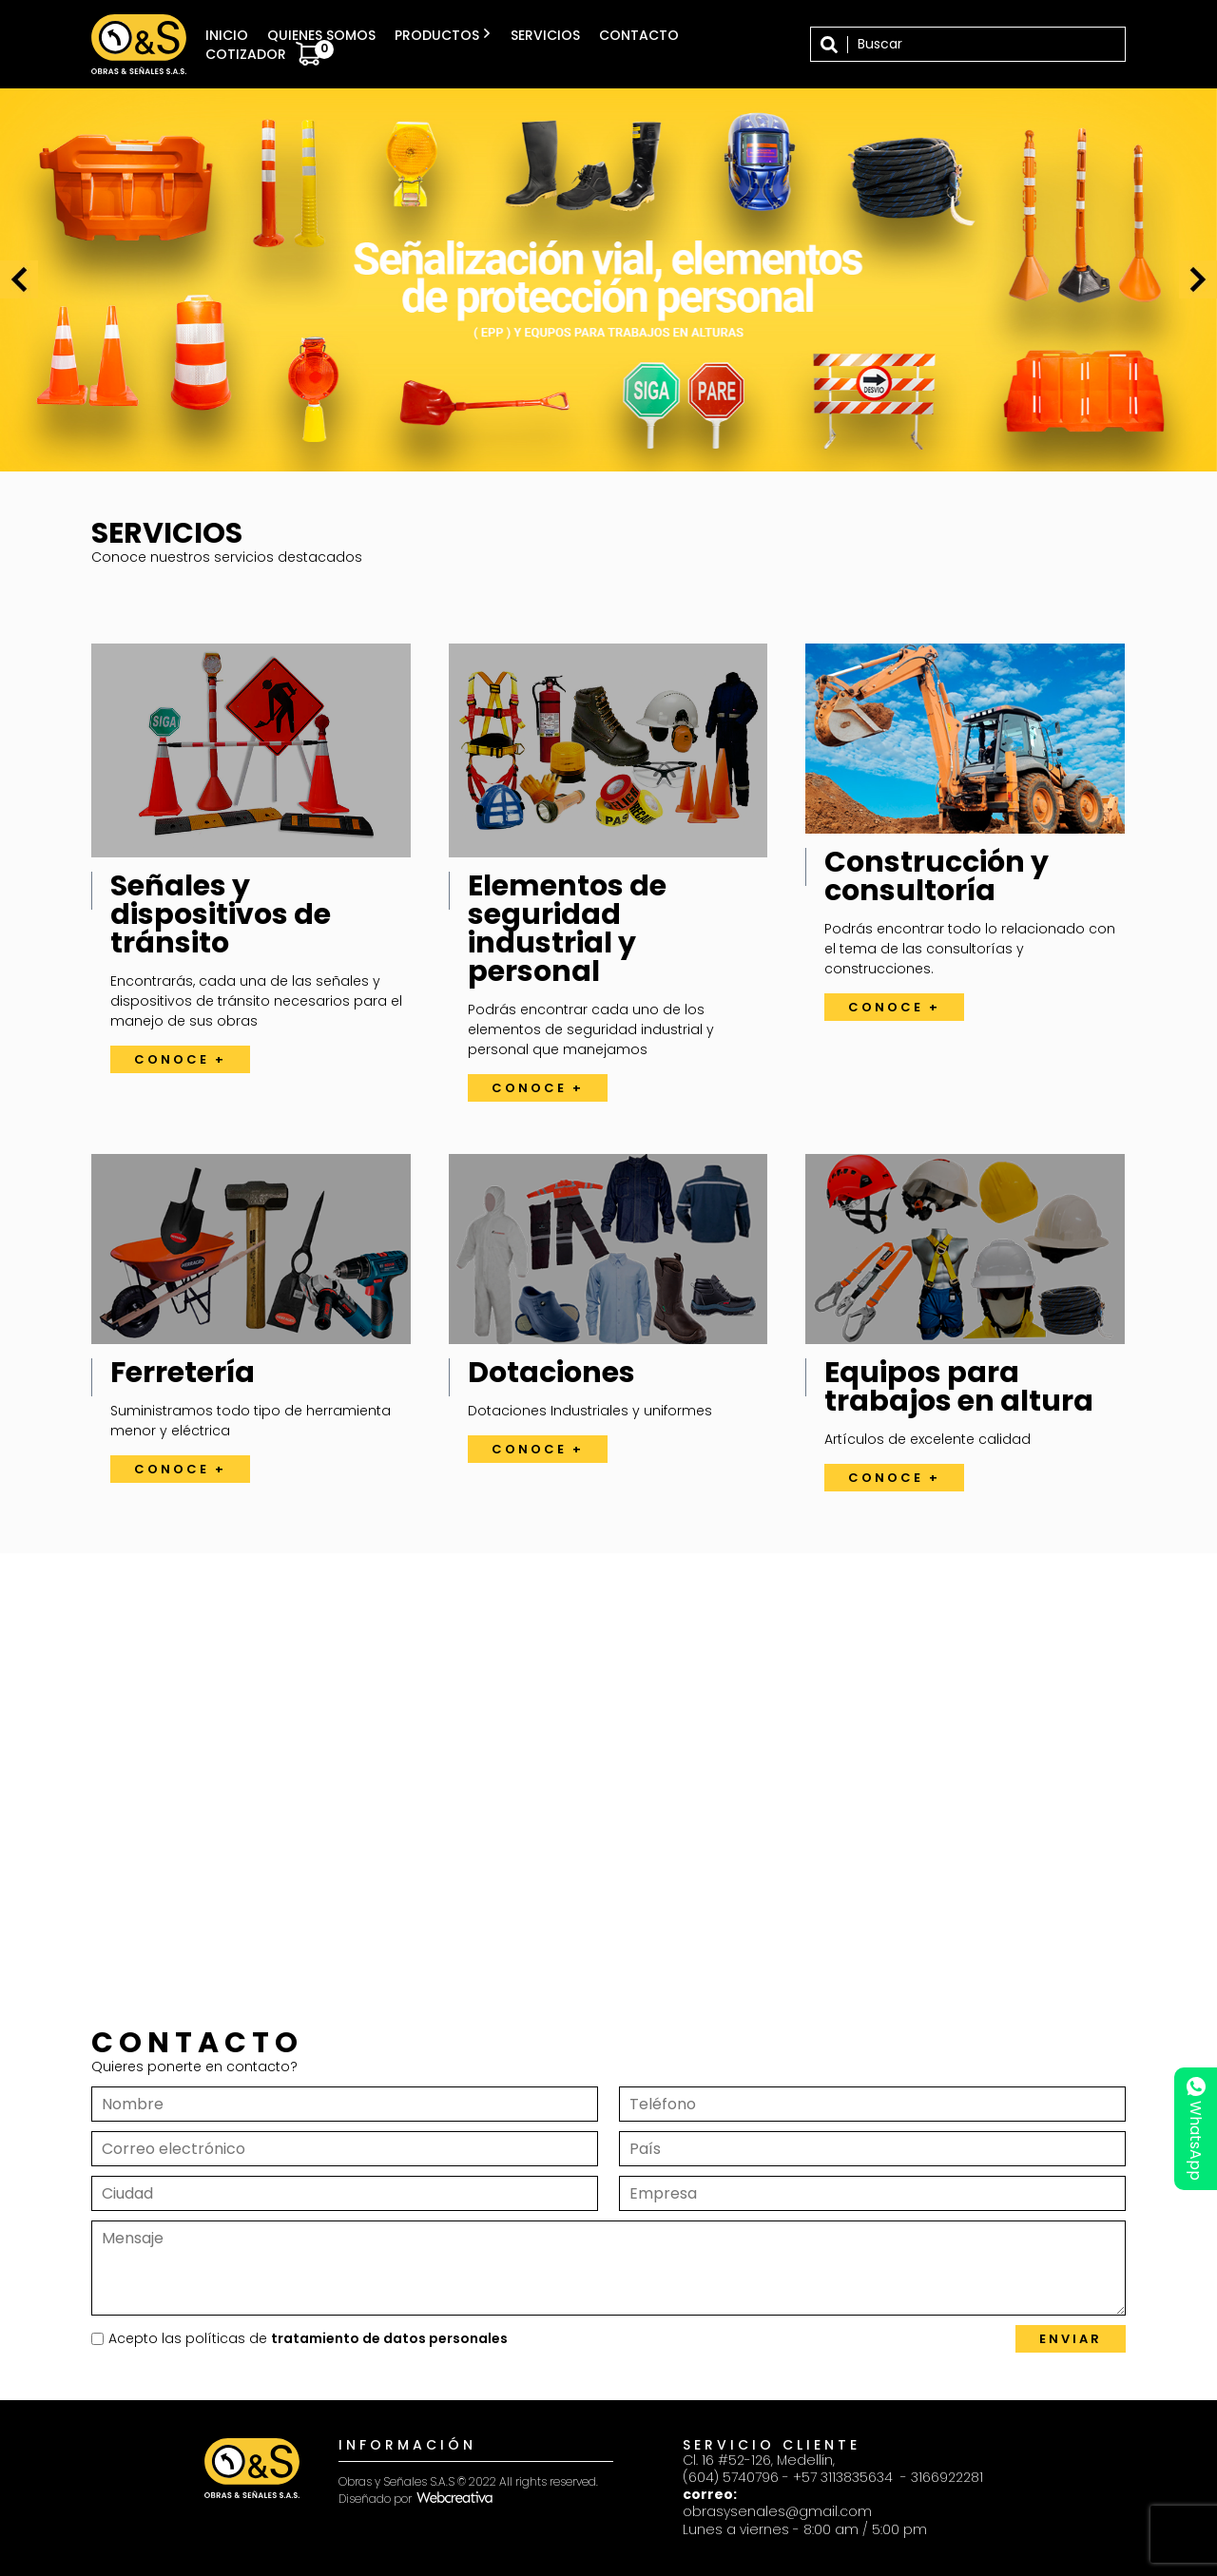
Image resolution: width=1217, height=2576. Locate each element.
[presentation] (19, 279)
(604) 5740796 (731, 2477)
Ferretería (182, 1372)
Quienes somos (321, 35)
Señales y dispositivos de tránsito (220, 914)
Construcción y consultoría (936, 876)
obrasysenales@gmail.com (777, 2511)
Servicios (545, 35)
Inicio (226, 35)
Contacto (639, 35)
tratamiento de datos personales (389, 2338)
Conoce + (180, 1059)
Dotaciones (551, 1372)
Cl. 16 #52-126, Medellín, (759, 2460)
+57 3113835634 (845, 2477)
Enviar (1070, 2339)
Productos (443, 35)
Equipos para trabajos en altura (958, 1386)
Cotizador (269, 54)
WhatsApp (1196, 2129)
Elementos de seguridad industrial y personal (567, 929)
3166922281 (947, 2477)
